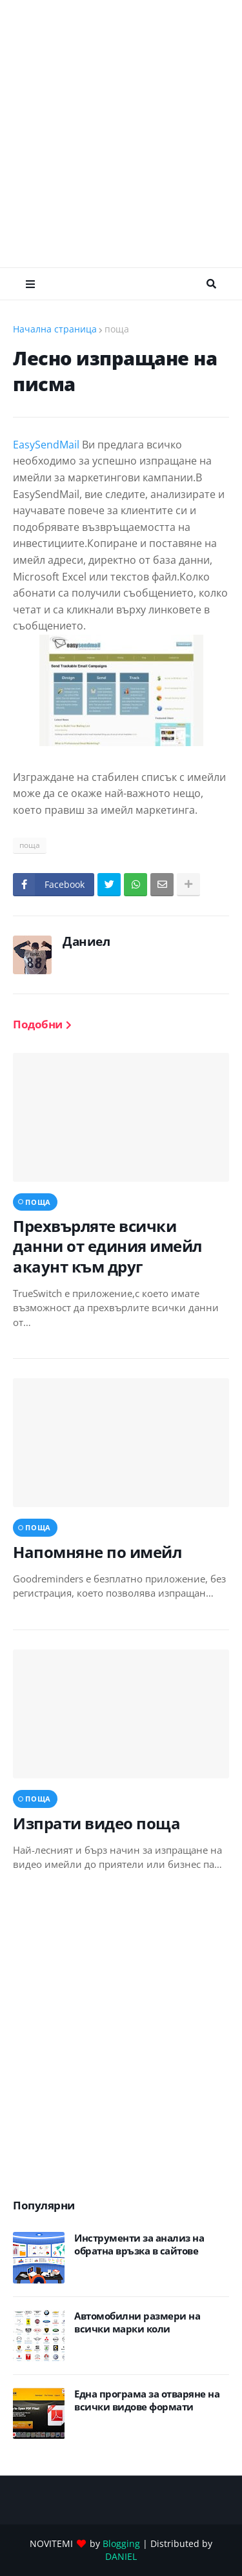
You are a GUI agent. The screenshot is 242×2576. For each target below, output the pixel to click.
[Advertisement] (121, 134)
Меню (30, 284)
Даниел (86, 941)
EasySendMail (46, 444)
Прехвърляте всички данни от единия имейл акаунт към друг (107, 1246)
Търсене (211, 284)
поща (117, 329)
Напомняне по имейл (97, 1552)
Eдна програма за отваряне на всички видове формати (146, 2400)
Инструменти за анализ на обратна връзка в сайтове (139, 2244)
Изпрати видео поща (96, 1823)
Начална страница (55, 329)
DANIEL (121, 2556)
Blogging (121, 2543)
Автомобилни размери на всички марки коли (137, 2322)
